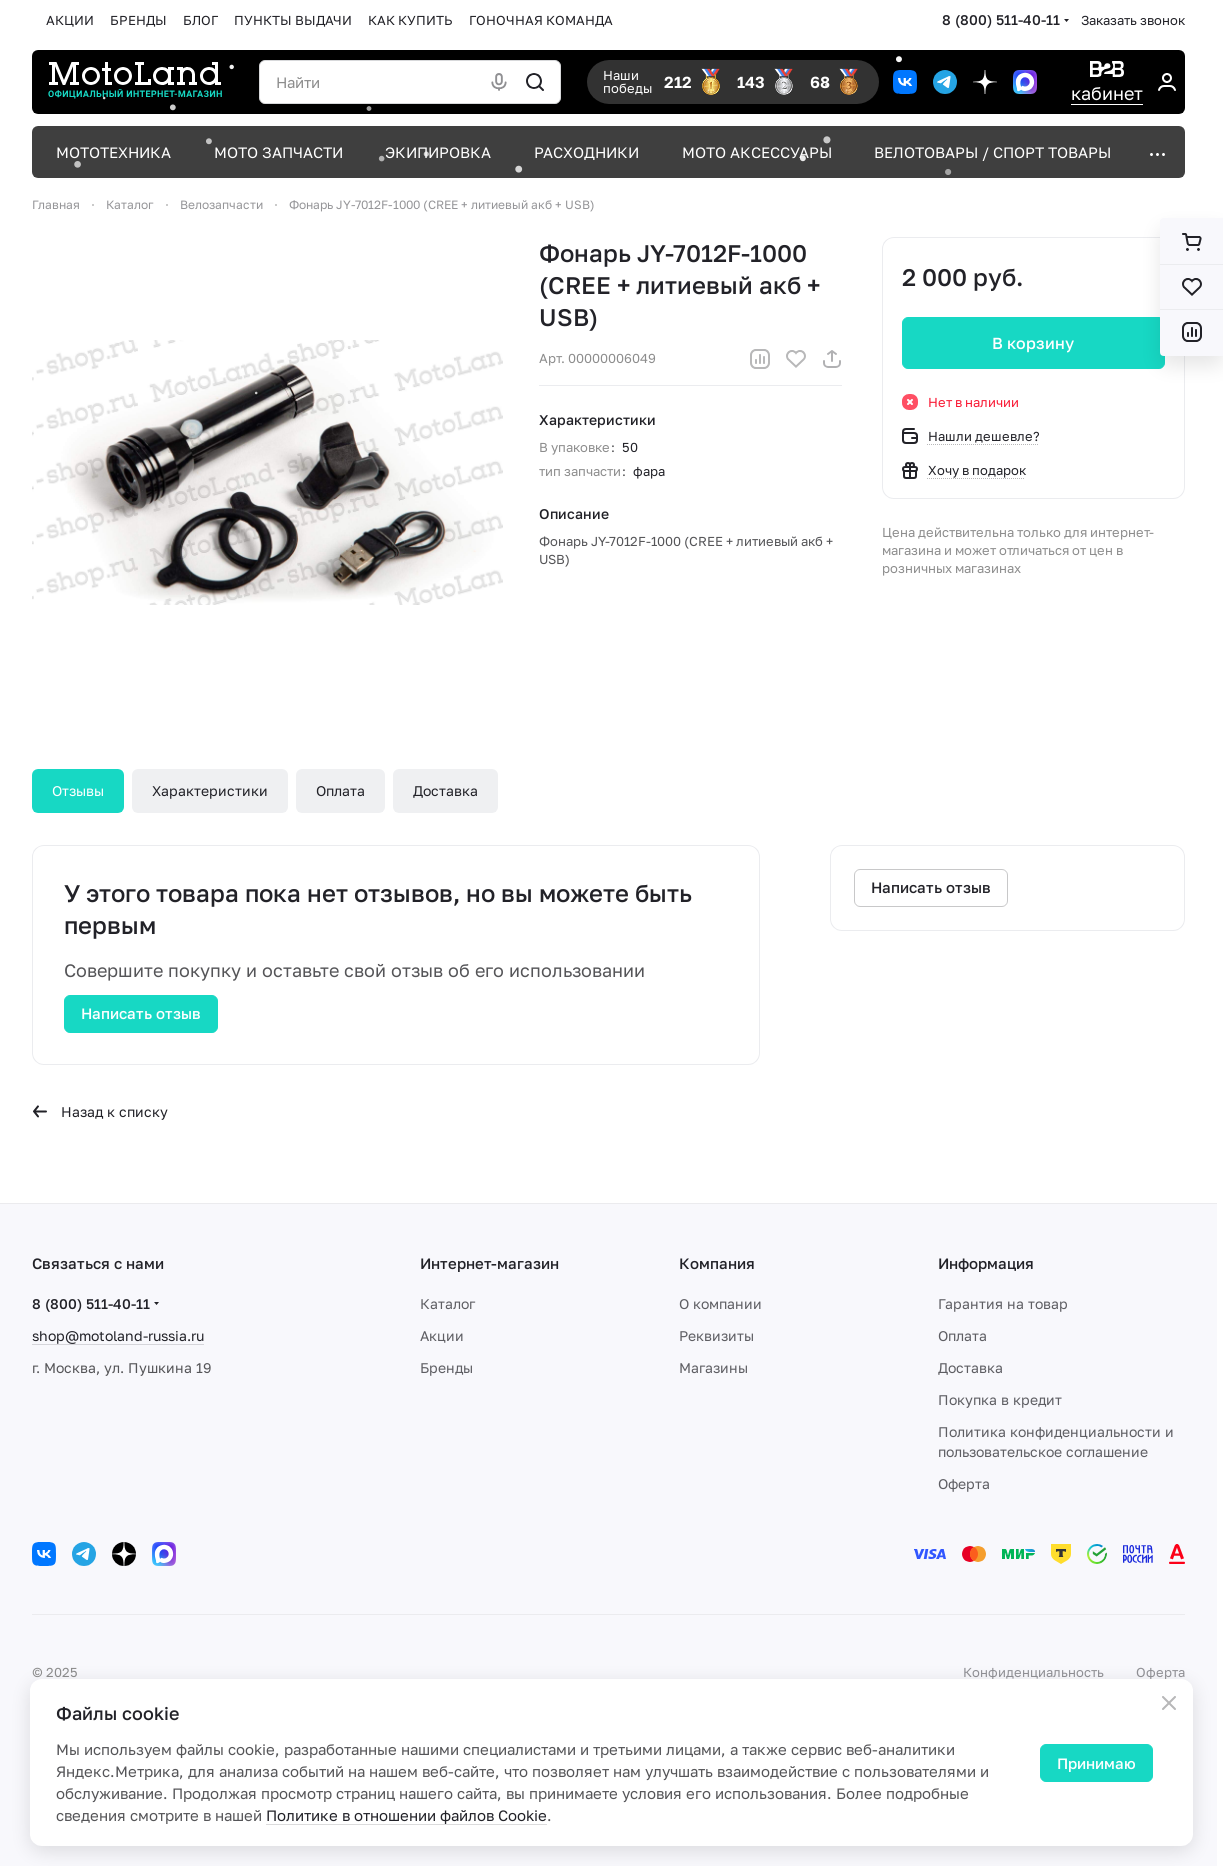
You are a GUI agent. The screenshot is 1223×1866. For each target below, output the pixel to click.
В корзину (1034, 343)
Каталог (447, 1303)
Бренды (446, 1367)
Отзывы (78, 790)
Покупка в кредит (1000, 1399)
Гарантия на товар (1003, 1303)
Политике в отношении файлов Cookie (406, 1815)
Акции (442, 1335)
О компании (720, 1303)
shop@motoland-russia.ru (118, 1335)
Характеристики (210, 790)
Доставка (445, 790)
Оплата (340, 790)
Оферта (964, 1483)
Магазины (713, 1367)
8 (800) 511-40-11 (1001, 19)
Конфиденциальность (1033, 1672)
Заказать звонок (1133, 20)
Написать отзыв (141, 1013)
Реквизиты (716, 1335)
